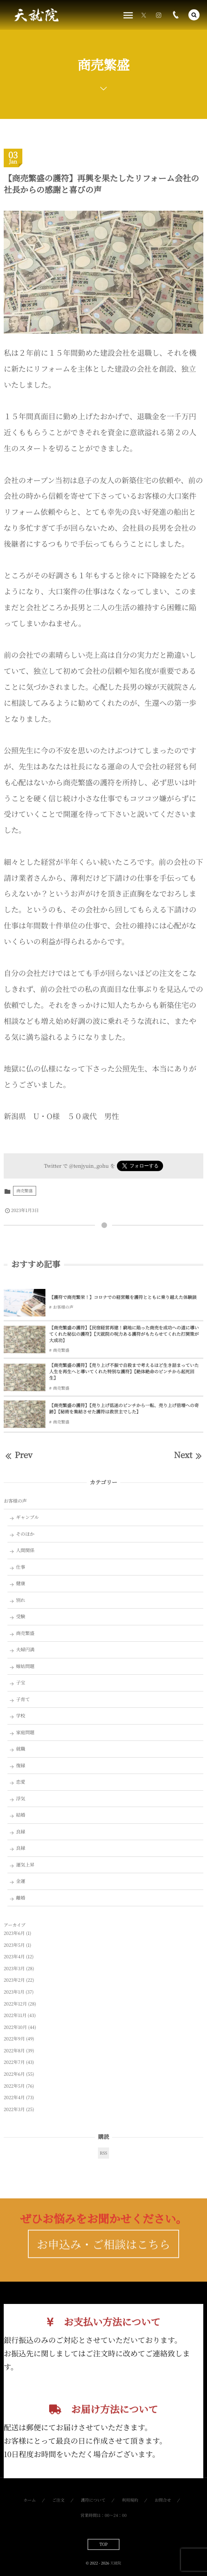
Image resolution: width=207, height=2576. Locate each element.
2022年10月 (15, 2027)
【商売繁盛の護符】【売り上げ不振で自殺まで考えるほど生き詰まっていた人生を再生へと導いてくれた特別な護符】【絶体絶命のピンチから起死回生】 (124, 1371)
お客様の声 (63, 1307)
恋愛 (20, 1781)
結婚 (20, 1814)
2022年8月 (14, 2050)
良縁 (20, 1831)
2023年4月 (14, 1956)
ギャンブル (27, 1517)
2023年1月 (14, 1992)
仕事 (20, 1567)
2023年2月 (14, 1980)
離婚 (20, 1897)
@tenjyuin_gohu (89, 1165)
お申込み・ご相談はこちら (104, 2257)
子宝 (20, 1682)
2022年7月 (14, 2062)
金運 (20, 1881)
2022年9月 (14, 2039)
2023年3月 (14, 1968)
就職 (20, 1748)
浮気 (20, 1798)
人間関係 (25, 1550)
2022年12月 (15, 2004)
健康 (20, 1583)
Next (188, 1455)
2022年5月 (14, 2086)
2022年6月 (14, 2074)
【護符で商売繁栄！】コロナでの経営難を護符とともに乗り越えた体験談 (123, 1297)
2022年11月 (15, 2015)
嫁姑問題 (25, 1666)
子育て (23, 1699)
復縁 (20, 1765)
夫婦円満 (25, 1649)
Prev (18, 1455)
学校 (20, 1715)
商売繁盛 (24, 1191)
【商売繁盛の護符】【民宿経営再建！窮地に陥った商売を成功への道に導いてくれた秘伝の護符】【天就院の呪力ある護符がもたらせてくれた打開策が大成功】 (124, 1334)
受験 (20, 1616)
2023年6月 (14, 1933)
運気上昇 (25, 1864)
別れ (20, 1600)
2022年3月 (14, 2109)
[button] (194, 14)
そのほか (25, 1534)
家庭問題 (25, 1732)
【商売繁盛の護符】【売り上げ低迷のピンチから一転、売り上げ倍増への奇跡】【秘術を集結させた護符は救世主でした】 (124, 1408)
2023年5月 (14, 1945)
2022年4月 (14, 2097)
